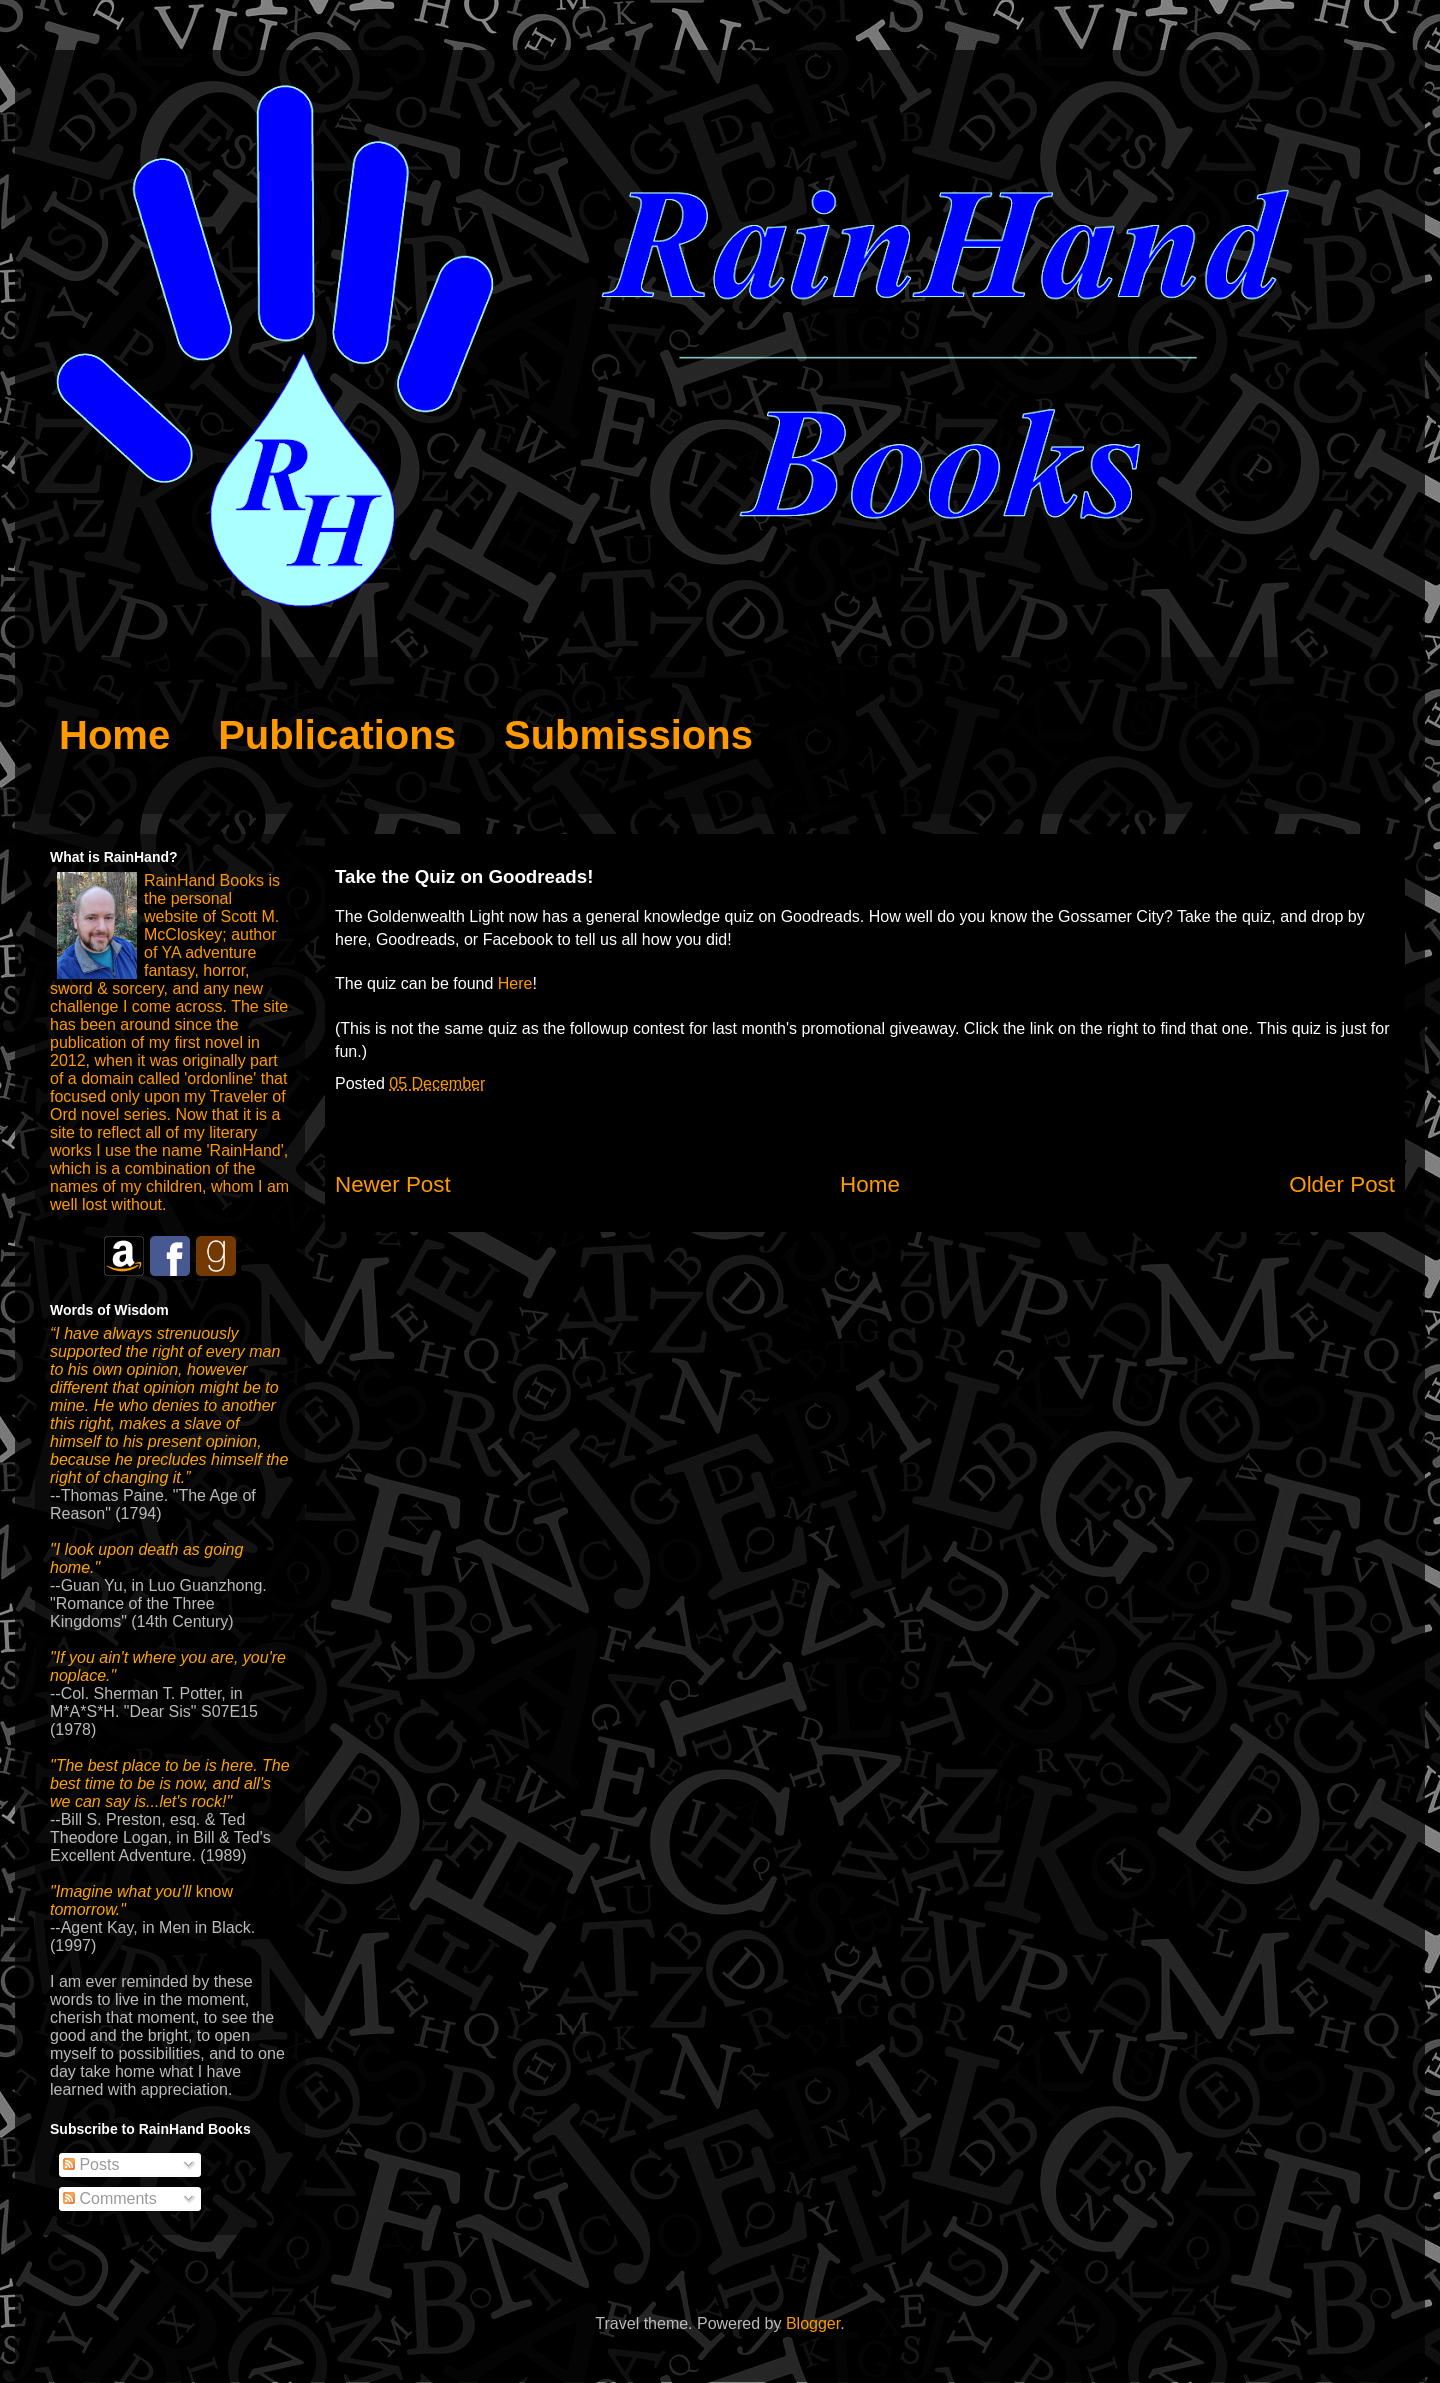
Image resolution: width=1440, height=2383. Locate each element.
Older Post (1342, 1184)
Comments (110, 2198)
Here (515, 983)
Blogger (813, 2323)
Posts (91, 2164)
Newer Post (393, 1184)
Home (870, 1184)
